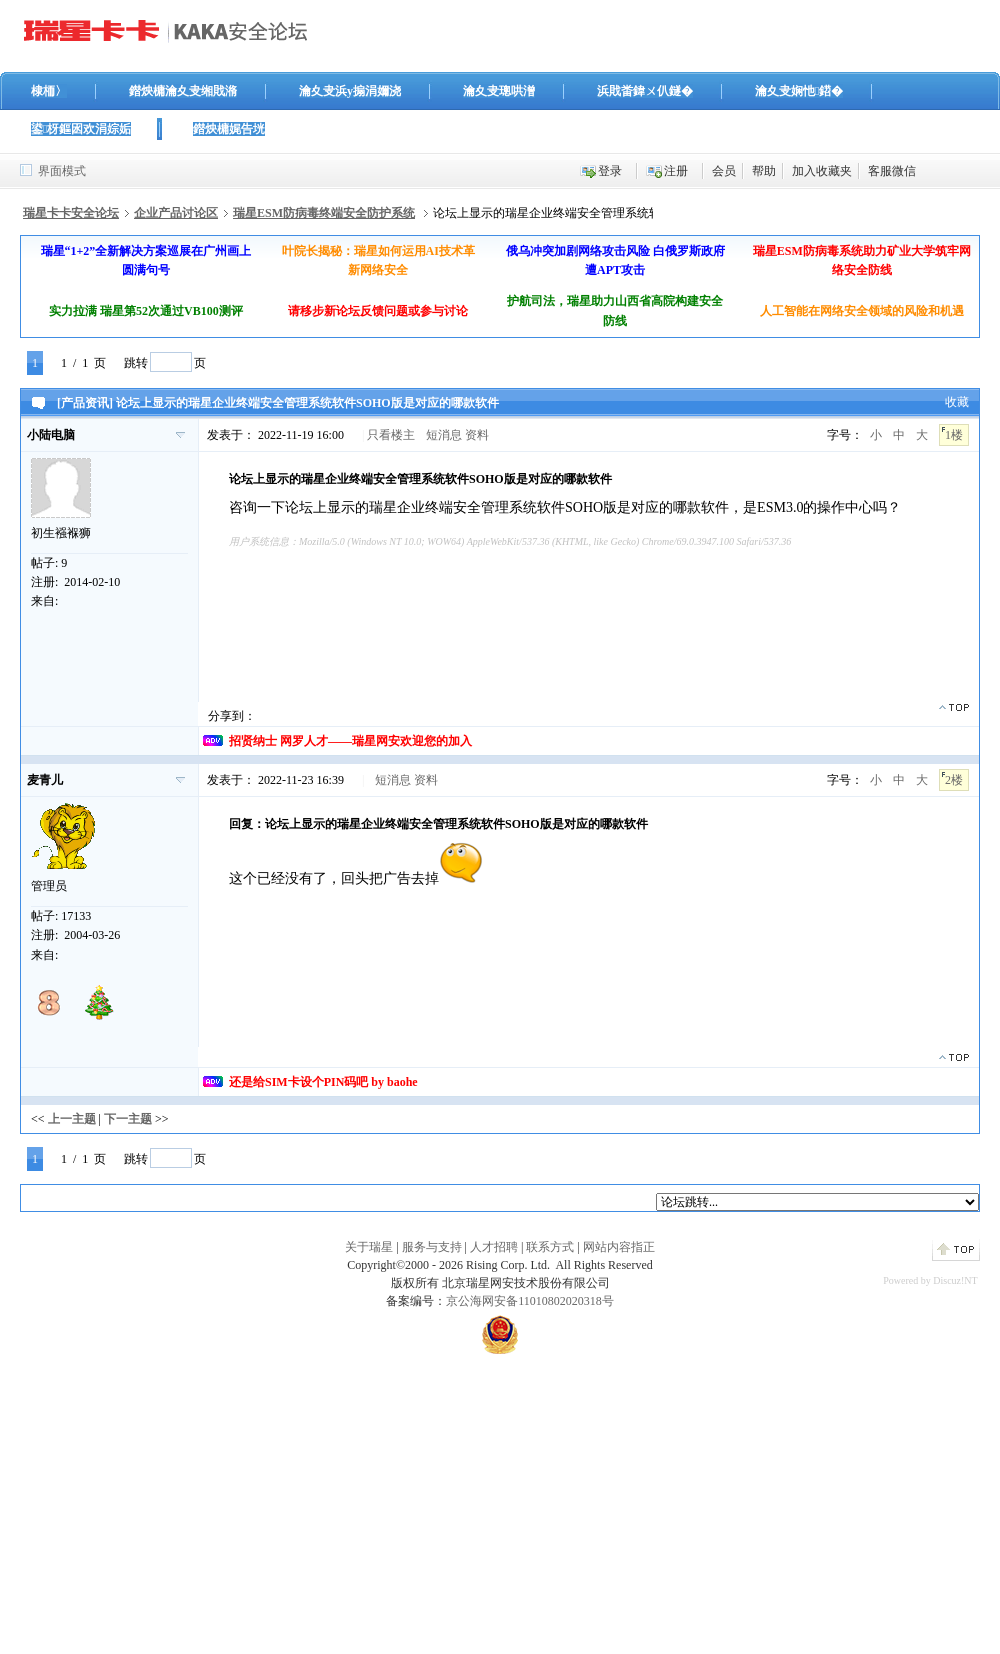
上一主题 (72, 1119)
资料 (477, 435)
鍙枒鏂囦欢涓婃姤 (81, 129)
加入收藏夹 (822, 171)
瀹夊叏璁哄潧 (499, 91)
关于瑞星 (369, 1247)
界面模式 (62, 171)
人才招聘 (494, 1247)
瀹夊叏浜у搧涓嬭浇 (350, 91)
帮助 (764, 171)
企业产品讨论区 (176, 213)
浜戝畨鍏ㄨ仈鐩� (645, 91)
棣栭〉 (49, 91)
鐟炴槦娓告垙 (229, 129)
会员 (724, 171)
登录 (610, 171)
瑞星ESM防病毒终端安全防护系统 (324, 213)
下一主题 (128, 1119)
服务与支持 (432, 1247)
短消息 (444, 435)
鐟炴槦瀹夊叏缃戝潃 (183, 91)
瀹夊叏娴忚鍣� (799, 91)
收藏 (957, 402)
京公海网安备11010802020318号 (530, 1301)
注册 (676, 171)
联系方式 (550, 1247)
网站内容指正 (619, 1247)
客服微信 (892, 171)
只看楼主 (391, 435)
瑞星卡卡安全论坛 (71, 213)
